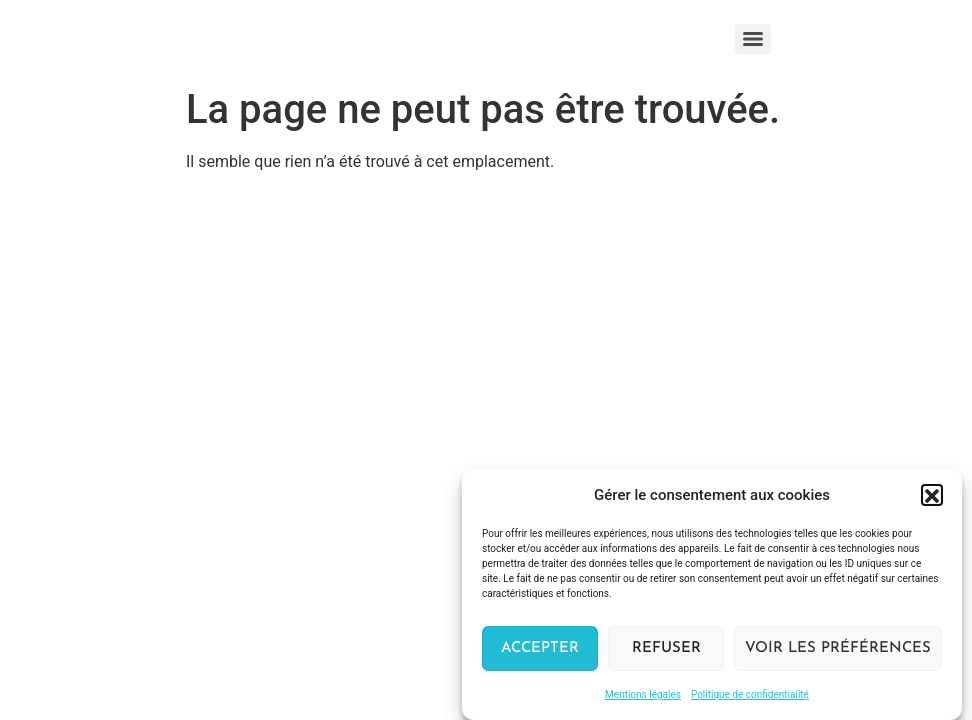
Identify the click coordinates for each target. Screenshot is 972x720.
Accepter (540, 651)
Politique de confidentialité (750, 698)
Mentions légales (643, 698)
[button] (932, 498)
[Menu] (753, 39)
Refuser (666, 651)
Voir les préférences (838, 651)
